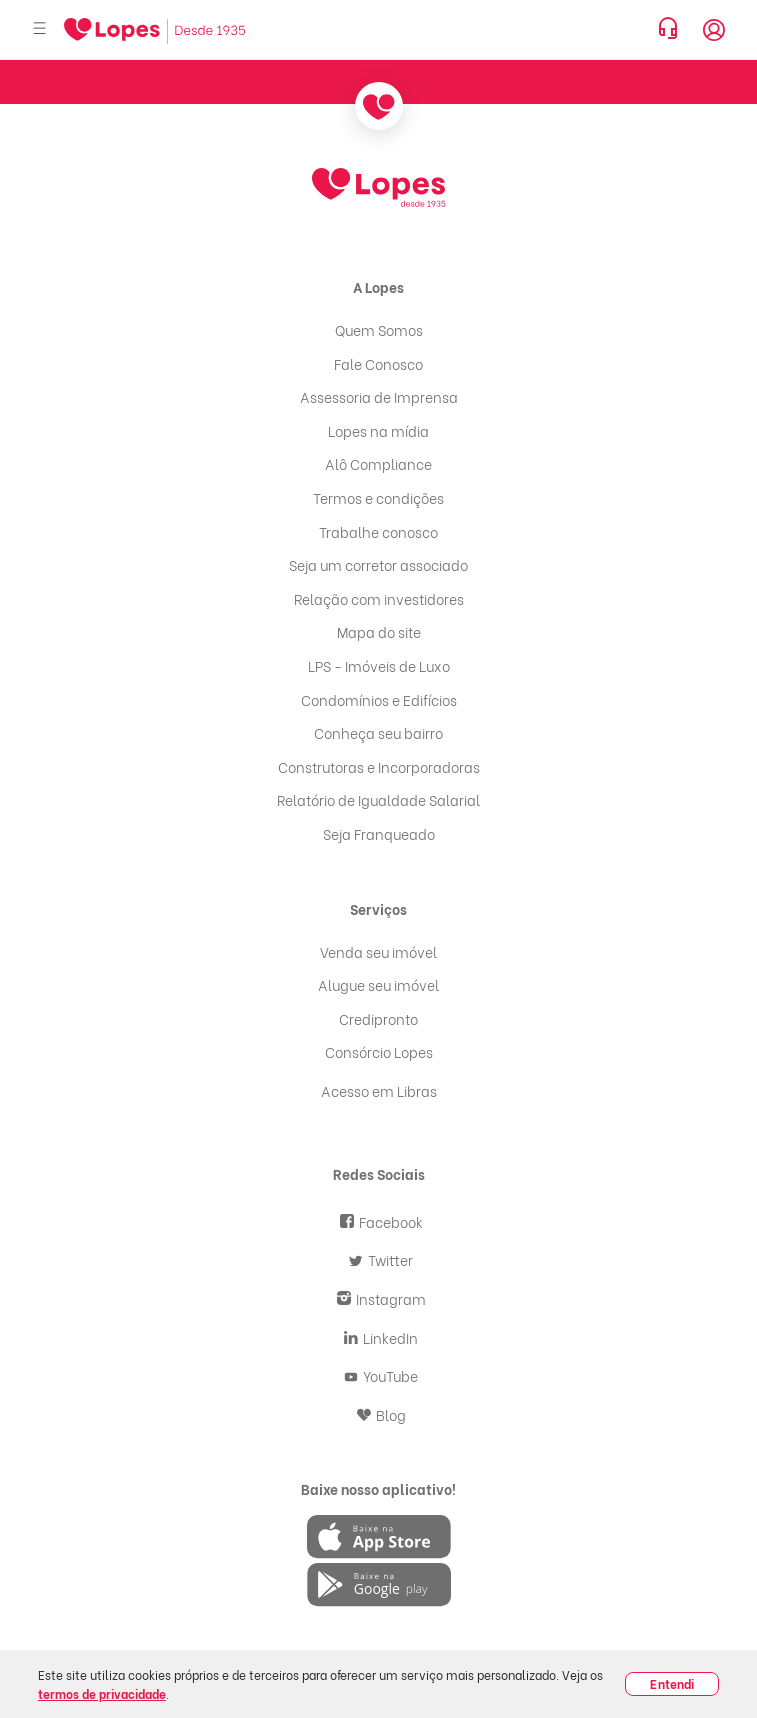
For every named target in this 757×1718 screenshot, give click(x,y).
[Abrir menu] (40, 29)
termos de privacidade (102, 1693)
